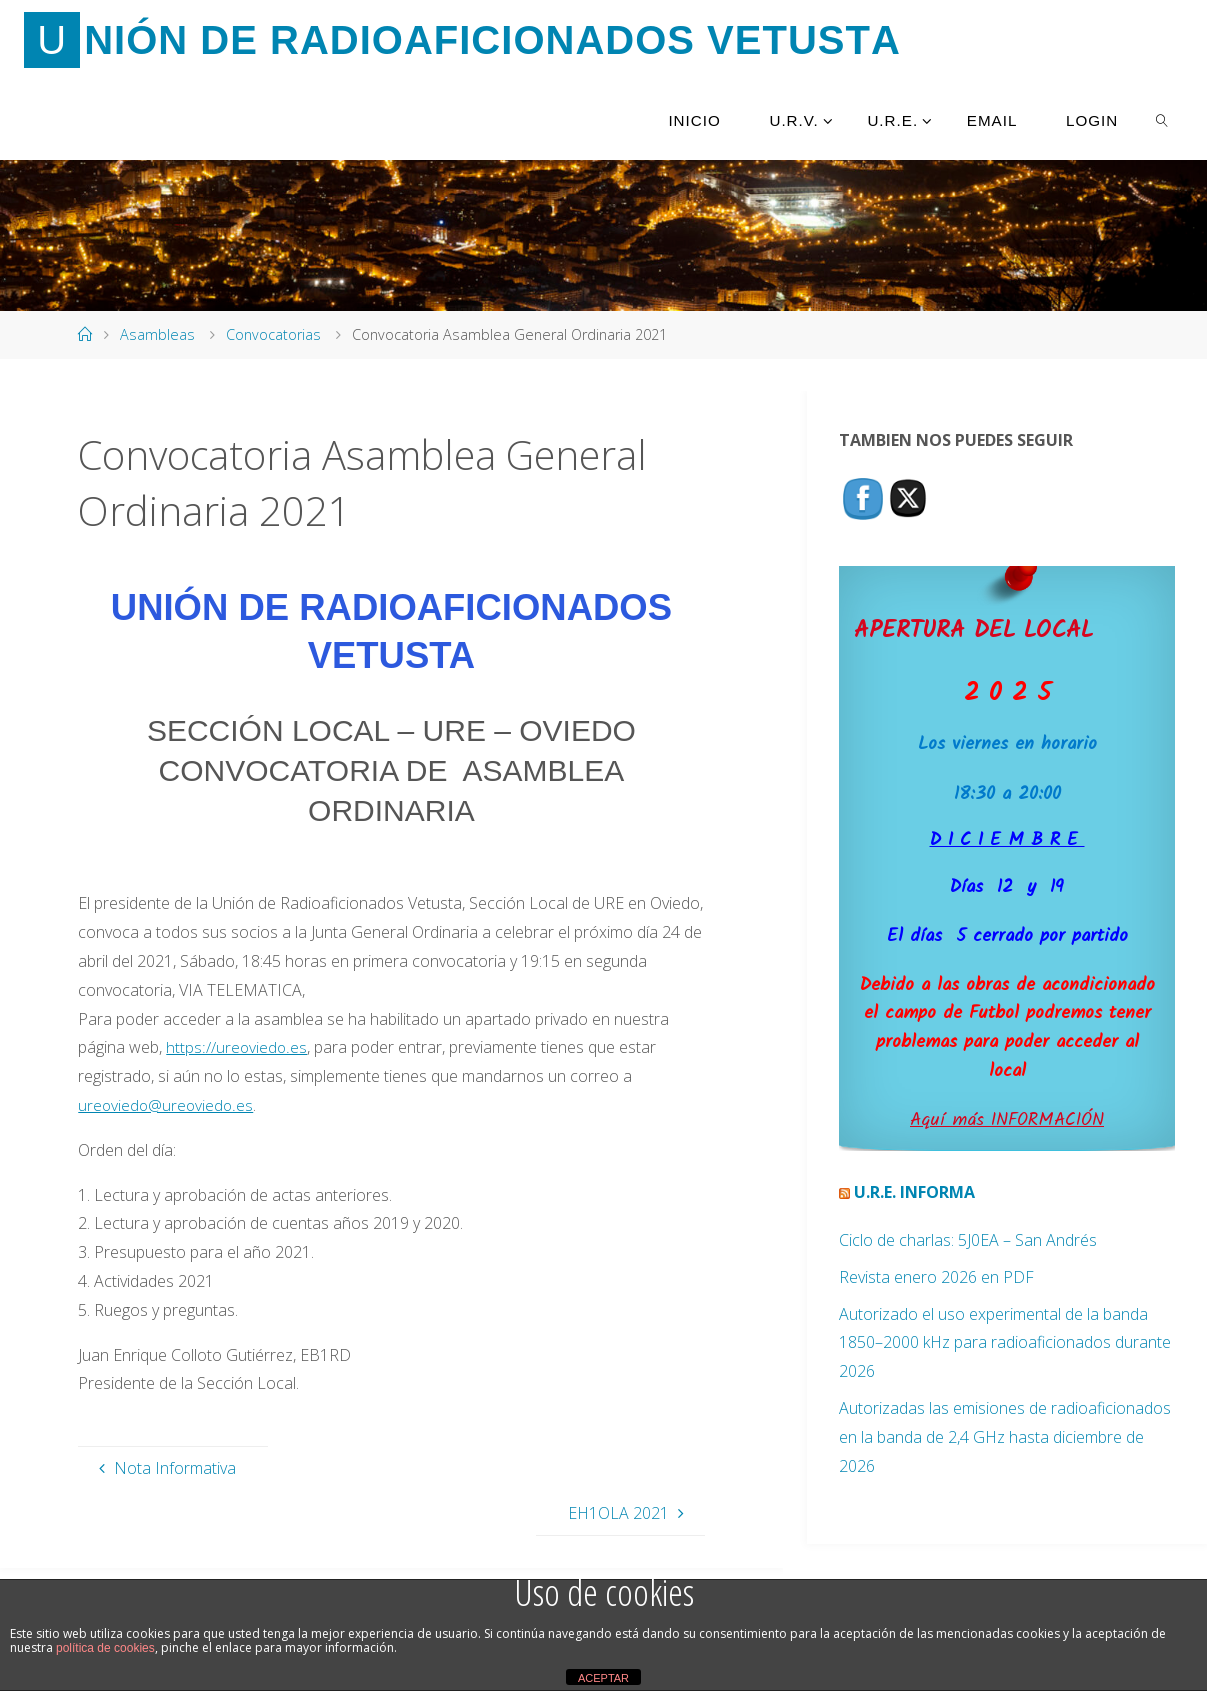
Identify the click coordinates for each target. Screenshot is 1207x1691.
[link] (1163, 120)
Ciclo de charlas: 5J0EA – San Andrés (968, 1240)
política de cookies (105, 1648)
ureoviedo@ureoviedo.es (167, 1105)
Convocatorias (273, 334)
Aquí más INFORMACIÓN (1007, 1120)
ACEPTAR (603, 1678)
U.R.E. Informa (914, 1192)
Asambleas (157, 334)
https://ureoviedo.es (236, 1047)
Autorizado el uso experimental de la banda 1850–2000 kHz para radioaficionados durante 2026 (1005, 1343)
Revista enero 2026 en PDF (936, 1277)
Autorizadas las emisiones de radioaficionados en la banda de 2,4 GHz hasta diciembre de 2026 (1005, 1437)
